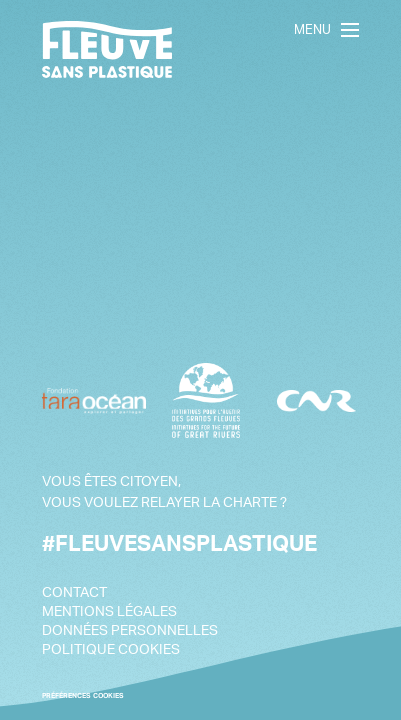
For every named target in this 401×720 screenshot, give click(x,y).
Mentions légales (109, 610)
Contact (74, 591)
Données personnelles (130, 629)
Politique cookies (111, 648)
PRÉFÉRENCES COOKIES (83, 695)
